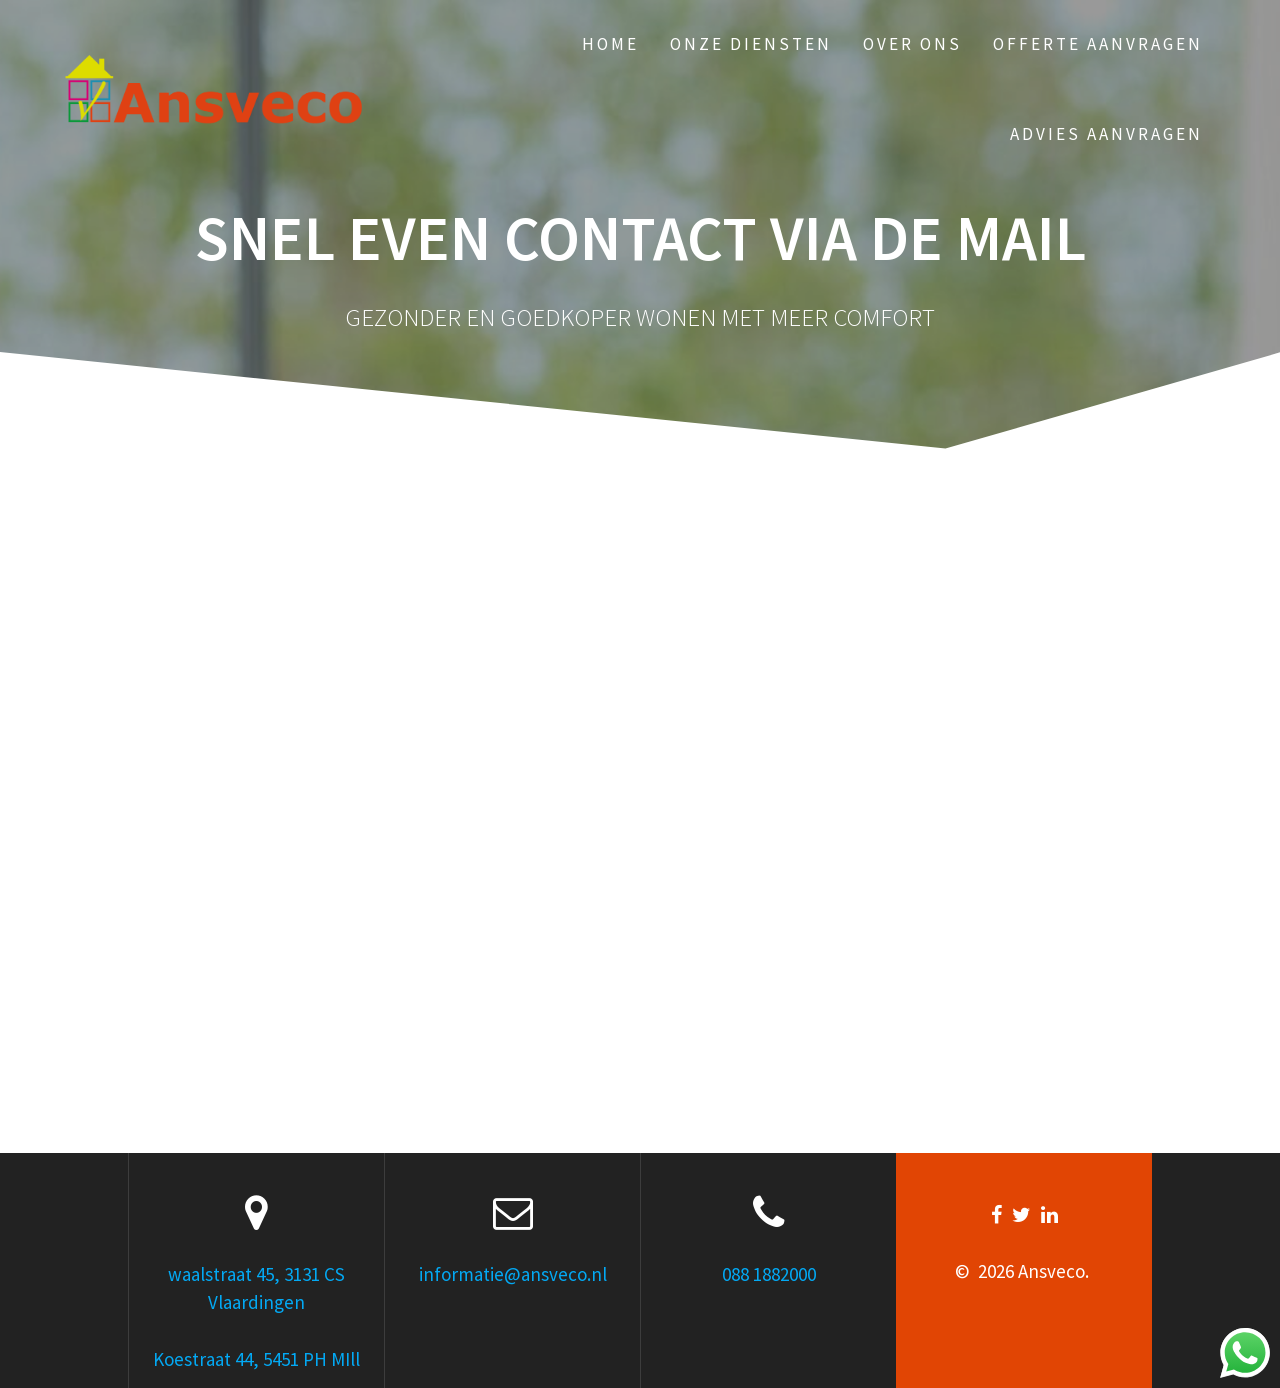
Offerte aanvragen (1098, 44)
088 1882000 (769, 1274)
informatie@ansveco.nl (513, 1274)
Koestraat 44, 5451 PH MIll (256, 1359)
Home (610, 44)
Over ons (912, 44)
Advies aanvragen (1106, 134)
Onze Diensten (751, 44)
